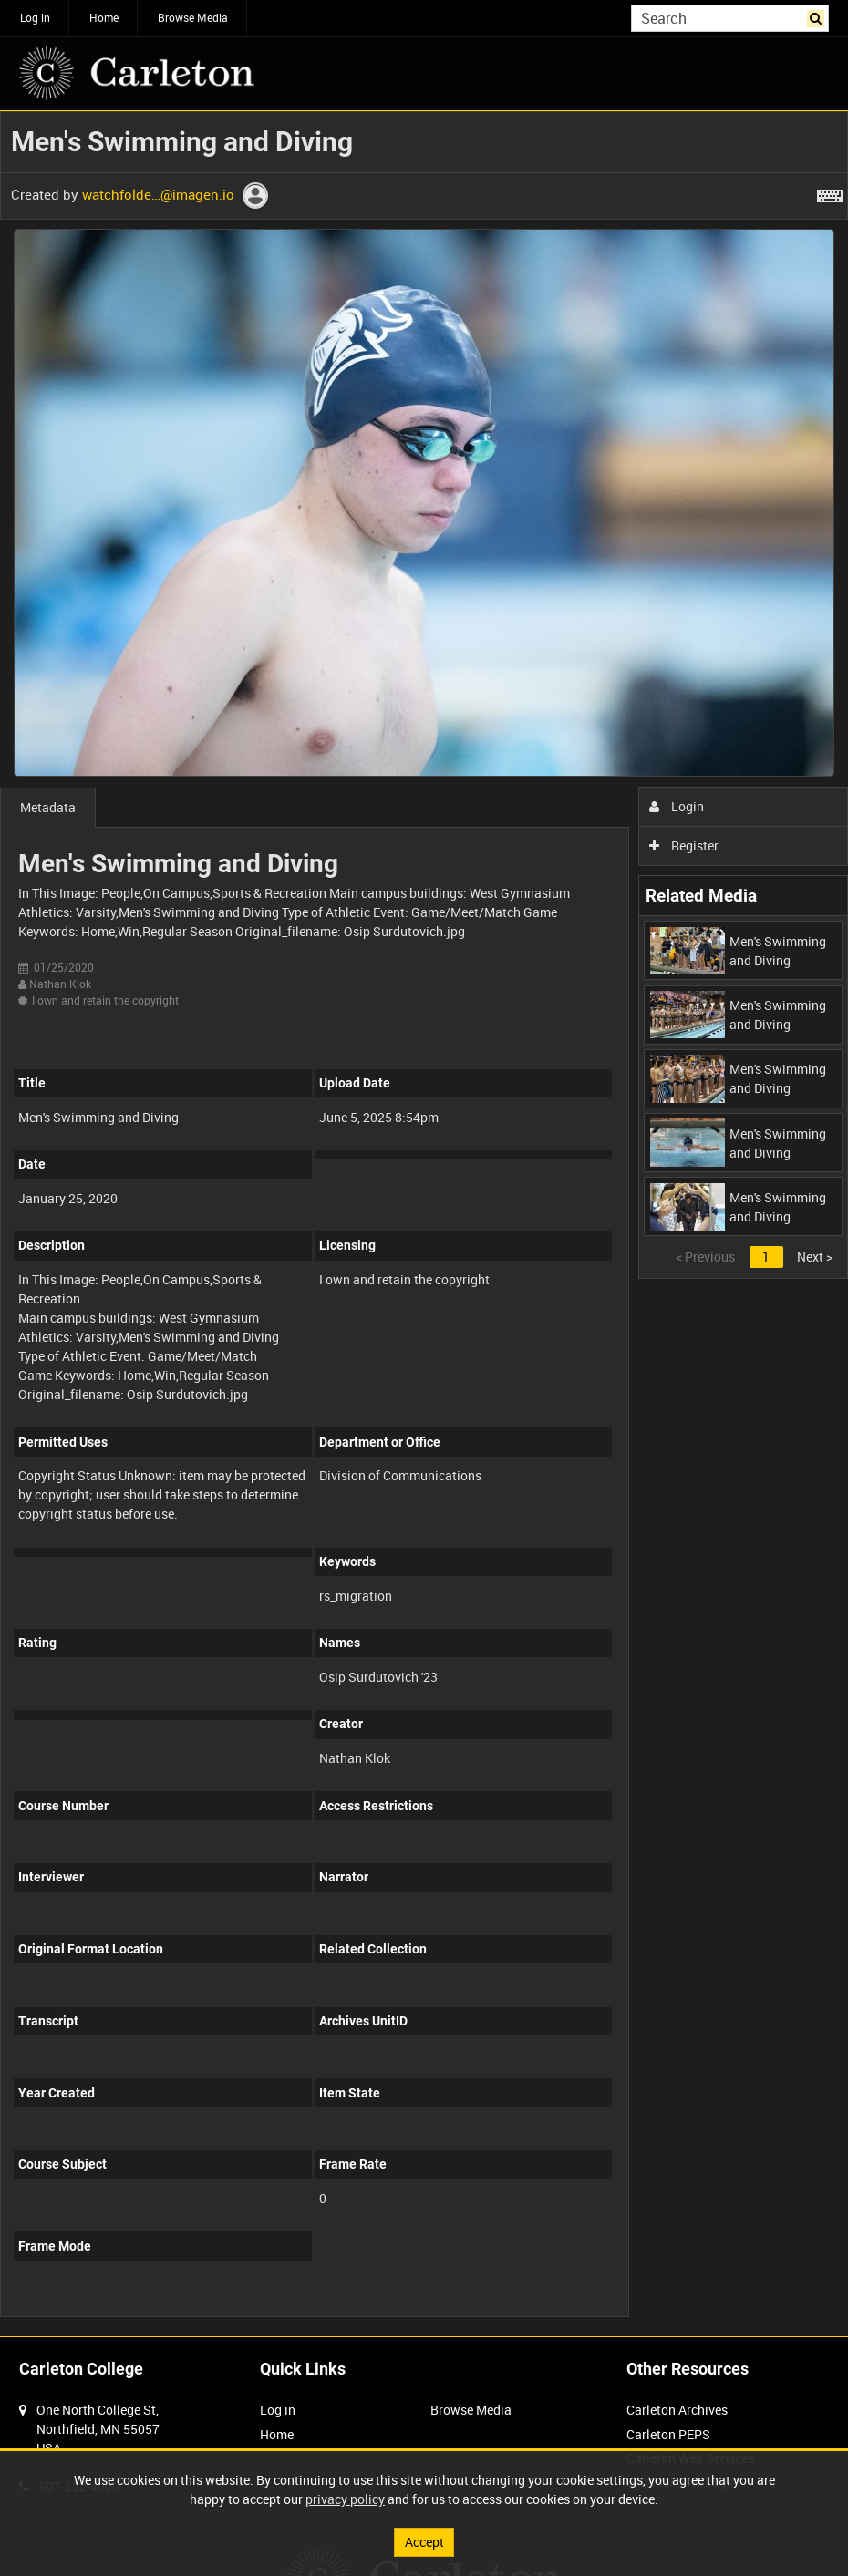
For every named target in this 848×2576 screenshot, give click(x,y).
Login (677, 806)
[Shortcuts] (830, 192)
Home (104, 17)
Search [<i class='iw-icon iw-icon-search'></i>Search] (818, 16)
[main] (424, 1223)
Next (814, 1256)
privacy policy (345, 2499)
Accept (424, 2541)
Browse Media (193, 17)
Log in (35, 17)
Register (684, 845)
